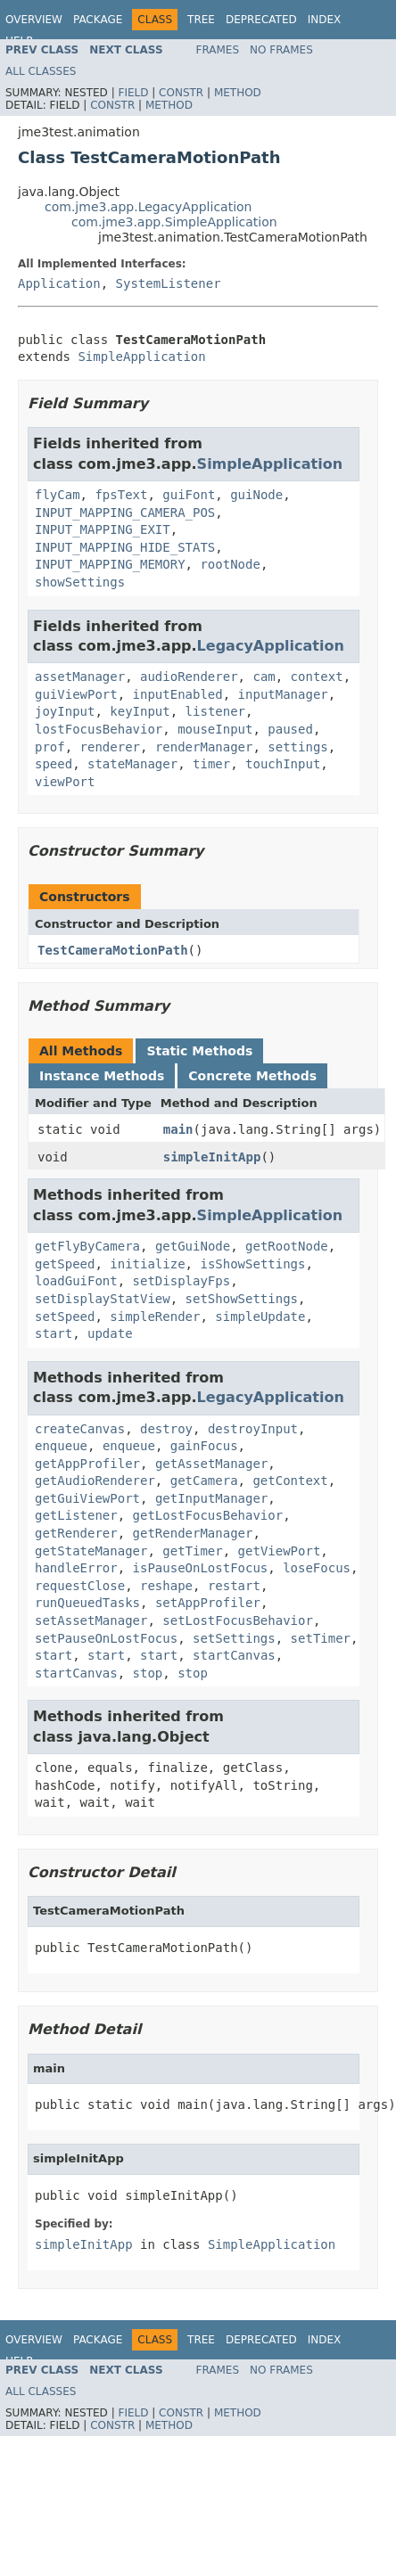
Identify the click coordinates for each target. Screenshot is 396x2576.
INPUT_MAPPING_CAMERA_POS (125, 512)
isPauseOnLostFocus (200, 1568)
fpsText (121, 495)
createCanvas (80, 1429)
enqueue (61, 1446)
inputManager (283, 694)
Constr (181, 92)
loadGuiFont (76, 1281)
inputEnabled (178, 694)
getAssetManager (211, 1463)
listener (215, 711)
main (178, 1129)
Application (59, 283)
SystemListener (168, 283)
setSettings (234, 1638)
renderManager (204, 747)
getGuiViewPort (87, 1498)
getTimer (192, 1551)
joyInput (65, 711)
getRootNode (286, 1246)
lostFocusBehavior (98, 729)
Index (325, 19)
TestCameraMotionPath (112, 950)
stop (148, 1673)
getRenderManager (193, 1533)
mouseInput (214, 729)
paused (290, 729)
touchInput (282, 764)
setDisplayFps (182, 1281)
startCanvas (234, 1655)
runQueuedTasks (87, 1603)
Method (237, 92)
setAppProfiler (207, 1603)
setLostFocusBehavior (237, 1620)
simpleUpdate (260, 1316)
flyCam (57, 495)
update (110, 1333)
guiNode (256, 495)
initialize (147, 1264)
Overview (33, 19)
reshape (166, 1586)
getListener (76, 1515)
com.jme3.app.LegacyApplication (148, 207)
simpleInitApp (212, 1157)
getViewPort (279, 1551)
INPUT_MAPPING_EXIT (102, 529)
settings (297, 747)
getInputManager (211, 1498)
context (317, 676)
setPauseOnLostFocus (106, 1638)
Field (133, 92)
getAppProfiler (87, 1463)
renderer (110, 747)
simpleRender (155, 1316)
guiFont (188, 495)
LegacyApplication (270, 645)
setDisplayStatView (102, 1299)
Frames (218, 50)
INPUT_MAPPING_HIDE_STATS (125, 547)
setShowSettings (242, 1299)
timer (211, 764)
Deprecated (261, 19)
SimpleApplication (141, 356)
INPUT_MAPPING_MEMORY (110, 564)
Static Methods (199, 1051)
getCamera (204, 1480)
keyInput (139, 711)
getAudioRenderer (95, 1480)
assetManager (80, 676)
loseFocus (317, 1568)
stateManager (132, 764)
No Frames (281, 50)
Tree (201, 19)
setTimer (321, 1638)
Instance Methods (101, 1076)
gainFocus (204, 1446)
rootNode (230, 564)
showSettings (80, 582)
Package (97, 19)
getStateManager (91, 1551)
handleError (76, 1568)
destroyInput (253, 1429)
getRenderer (76, 1533)
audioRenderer (189, 676)
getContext (289, 1480)
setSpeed (65, 1316)
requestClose (80, 1586)
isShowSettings (252, 1264)
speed (53, 764)
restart (234, 1586)
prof (50, 747)
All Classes (40, 71)
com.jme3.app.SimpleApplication (174, 222)
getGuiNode (192, 1246)
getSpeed (65, 1264)
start (53, 1333)
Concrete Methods (252, 1076)
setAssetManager (91, 1620)
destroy (166, 1429)
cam (263, 676)
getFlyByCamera (87, 1246)
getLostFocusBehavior (208, 1515)
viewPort (65, 782)
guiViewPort (76, 694)
